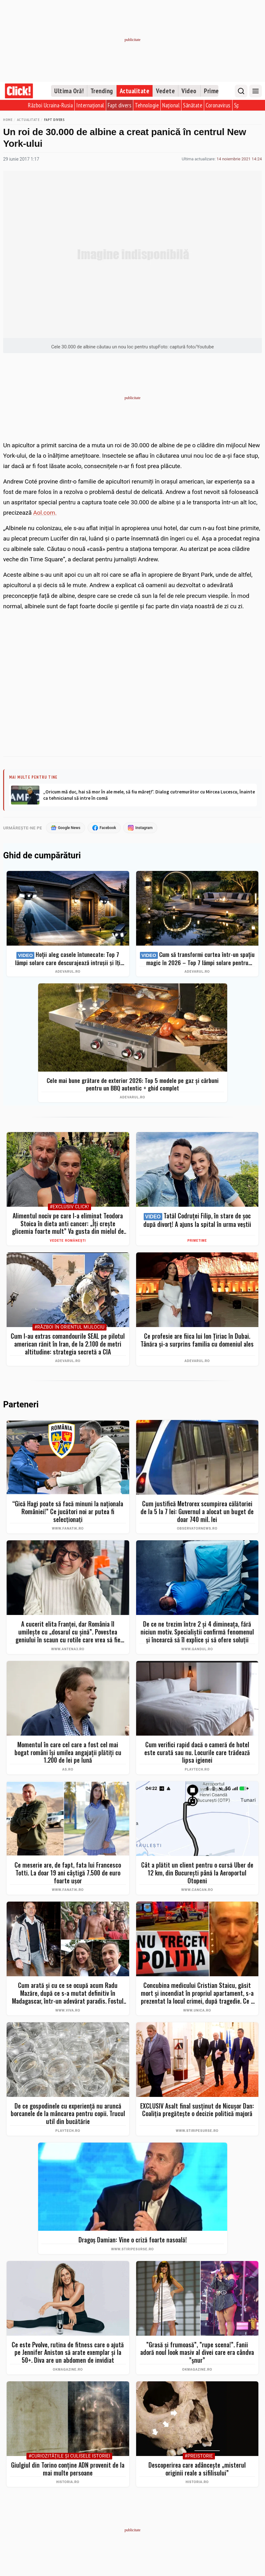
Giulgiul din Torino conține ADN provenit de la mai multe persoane (67, 2469)
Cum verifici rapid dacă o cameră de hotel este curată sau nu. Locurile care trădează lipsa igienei (197, 1753)
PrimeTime (197, 1241)
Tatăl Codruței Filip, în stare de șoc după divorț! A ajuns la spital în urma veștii (197, 1220)
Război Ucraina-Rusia (50, 105)
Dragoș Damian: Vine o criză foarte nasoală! (132, 2240)
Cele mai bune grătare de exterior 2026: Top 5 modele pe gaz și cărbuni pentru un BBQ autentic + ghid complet (133, 1084)
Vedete (165, 91)
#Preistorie (199, 2456)
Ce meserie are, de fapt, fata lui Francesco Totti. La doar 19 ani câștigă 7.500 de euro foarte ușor (67, 1873)
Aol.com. (45, 512)
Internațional (90, 105)
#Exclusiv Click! (69, 1207)
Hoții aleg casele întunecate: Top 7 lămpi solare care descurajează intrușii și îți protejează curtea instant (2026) (67, 959)
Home (7, 119)
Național (171, 105)
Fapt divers (120, 105)
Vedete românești (68, 1241)
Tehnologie (147, 105)
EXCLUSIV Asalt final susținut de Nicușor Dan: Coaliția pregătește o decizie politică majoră (197, 2110)
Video (189, 91)
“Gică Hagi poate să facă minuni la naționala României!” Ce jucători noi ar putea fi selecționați (67, 1512)
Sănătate (192, 105)
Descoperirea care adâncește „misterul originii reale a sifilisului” (197, 2469)
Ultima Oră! (69, 91)
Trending (101, 91)
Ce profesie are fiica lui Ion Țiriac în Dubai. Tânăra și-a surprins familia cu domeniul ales (197, 1340)
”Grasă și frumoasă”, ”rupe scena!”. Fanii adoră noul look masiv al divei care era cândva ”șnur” (197, 2353)
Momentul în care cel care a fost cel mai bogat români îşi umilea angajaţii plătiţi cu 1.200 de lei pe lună (67, 1753)
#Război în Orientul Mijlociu (69, 1328)
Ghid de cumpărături (42, 856)
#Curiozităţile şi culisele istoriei (69, 2456)
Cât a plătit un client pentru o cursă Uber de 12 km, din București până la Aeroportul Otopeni (197, 1873)
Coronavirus (218, 105)
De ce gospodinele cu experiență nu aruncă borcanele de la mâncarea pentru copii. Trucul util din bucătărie (68, 2114)
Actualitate (135, 91)
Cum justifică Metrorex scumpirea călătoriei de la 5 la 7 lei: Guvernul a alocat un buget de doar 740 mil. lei (197, 1512)
